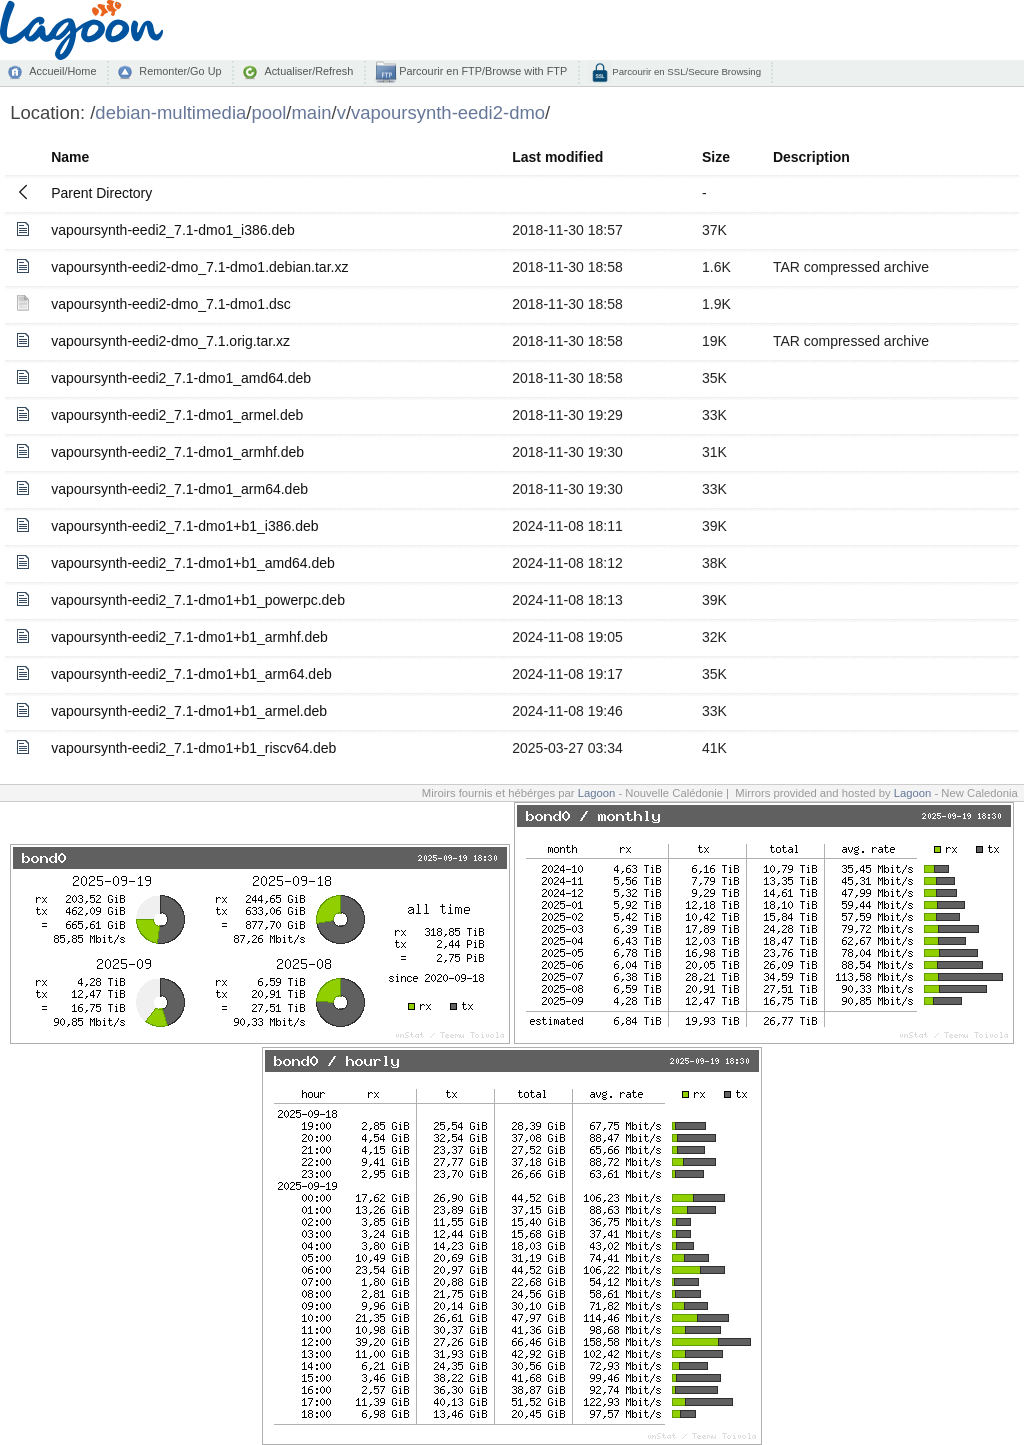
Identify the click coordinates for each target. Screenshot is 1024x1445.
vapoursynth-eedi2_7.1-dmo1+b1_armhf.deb (189, 637)
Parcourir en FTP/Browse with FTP (481, 71)
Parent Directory (101, 193)
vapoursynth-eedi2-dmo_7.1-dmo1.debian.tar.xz (199, 267)
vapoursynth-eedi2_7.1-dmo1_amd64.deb (181, 378)
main (311, 112)
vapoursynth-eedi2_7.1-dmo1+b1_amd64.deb (193, 563)
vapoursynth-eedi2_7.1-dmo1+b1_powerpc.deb (198, 600)
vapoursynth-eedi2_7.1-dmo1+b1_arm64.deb (191, 674)
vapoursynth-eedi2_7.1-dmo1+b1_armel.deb (189, 711)
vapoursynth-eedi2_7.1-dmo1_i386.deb (173, 230)
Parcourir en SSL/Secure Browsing (685, 71)
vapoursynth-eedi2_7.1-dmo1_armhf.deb (177, 452)
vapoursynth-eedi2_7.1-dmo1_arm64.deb (179, 489)
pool (268, 112)
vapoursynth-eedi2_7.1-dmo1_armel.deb (177, 415)
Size (716, 157)
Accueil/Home (62, 71)
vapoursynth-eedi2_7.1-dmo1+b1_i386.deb (184, 526)
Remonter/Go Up (180, 71)
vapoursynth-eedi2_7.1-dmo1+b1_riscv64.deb (193, 748)
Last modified (557, 157)
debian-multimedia (170, 112)
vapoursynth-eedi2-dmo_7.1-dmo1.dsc (171, 304)
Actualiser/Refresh (308, 71)
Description (811, 157)
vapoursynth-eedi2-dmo (448, 112)
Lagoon (597, 793)
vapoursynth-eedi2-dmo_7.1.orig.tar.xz (170, 341)
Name (70, 157)
